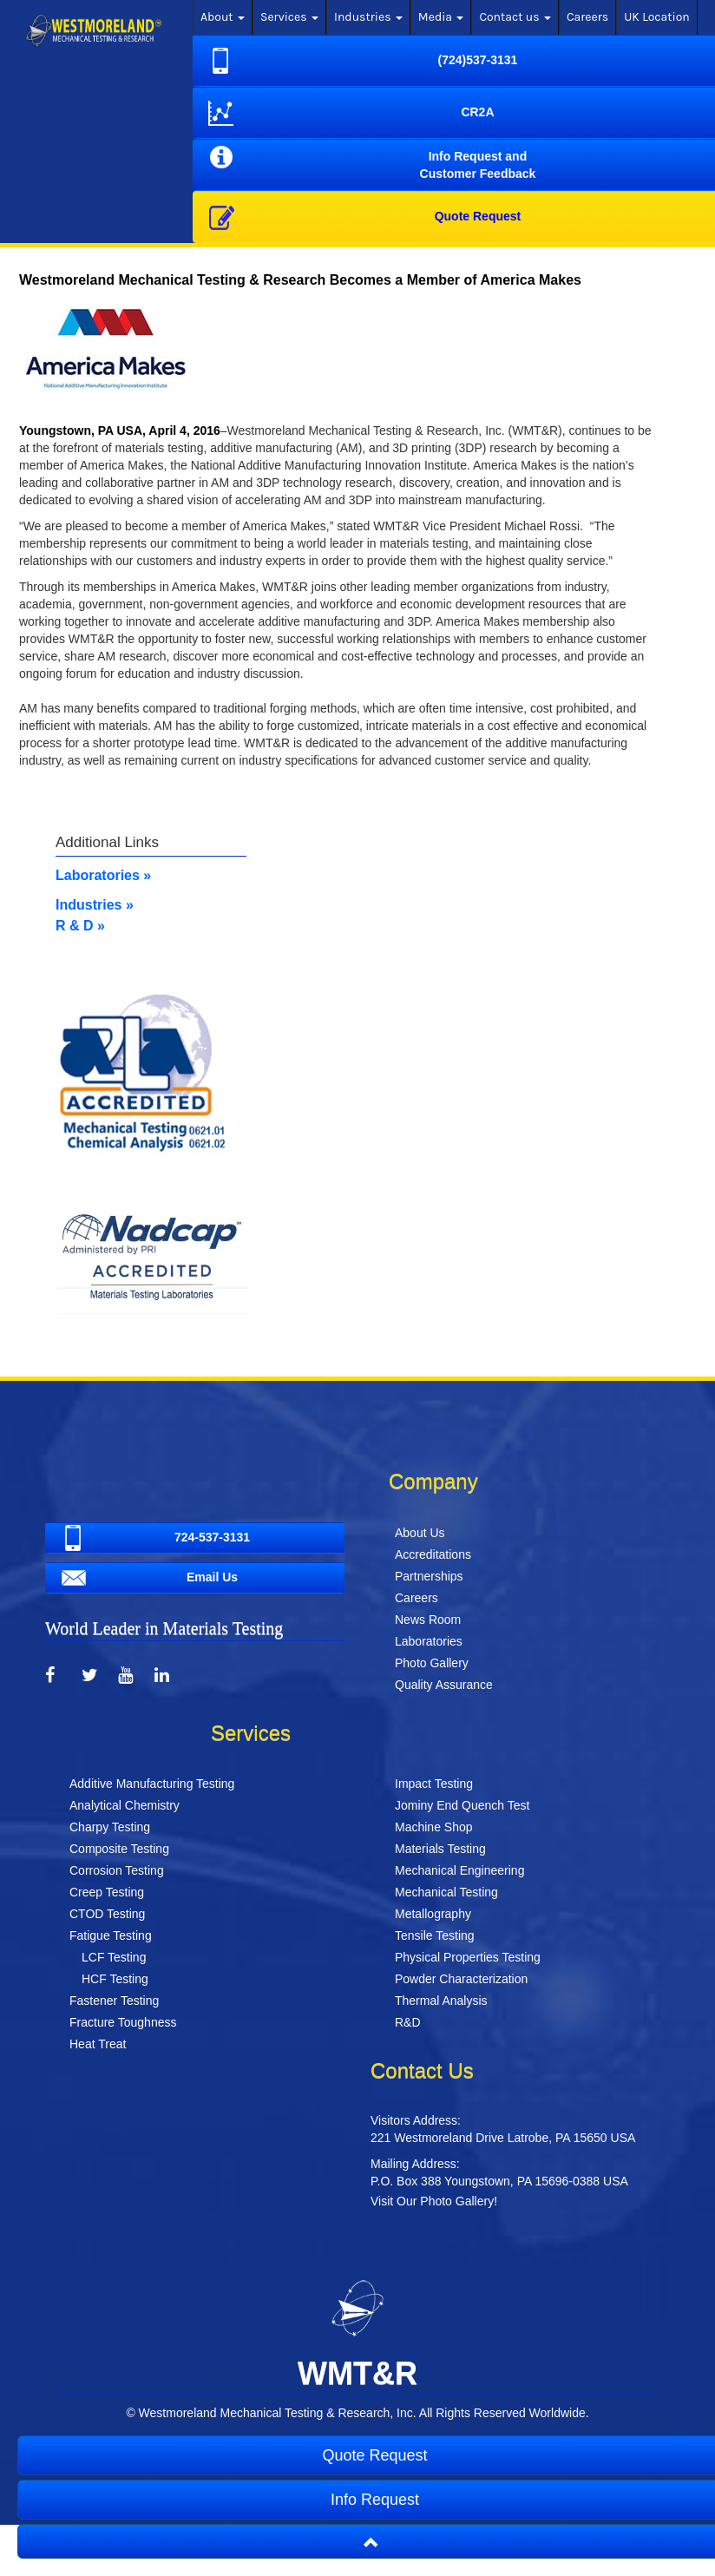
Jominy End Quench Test (462, 1805)
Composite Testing (119, 1849)
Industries (368, 17)
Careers (587, 17)
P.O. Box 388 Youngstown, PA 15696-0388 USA (499, 2181)
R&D (408, 2022)
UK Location (657, 17)
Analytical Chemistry (124, 1805)
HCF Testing (115, 1979)
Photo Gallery (432, 1663)
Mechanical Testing (446, 1892)
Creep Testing (106, 1892)
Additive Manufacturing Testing (151, 1784)
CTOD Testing (107, 1914)
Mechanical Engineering (459, 1870)
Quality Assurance (444, 1685)
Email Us (147, 1577)
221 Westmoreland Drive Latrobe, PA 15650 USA (503, 2138)
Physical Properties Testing (468, 1957)
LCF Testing (114, 1957)
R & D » (80, 925)
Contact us (515, 17)
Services (289, 17)
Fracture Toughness (122, 2022)
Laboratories (428, 1641)
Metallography (433, 1914)
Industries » (95, 904)
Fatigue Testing (110, 1935)
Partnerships (429, 1576)
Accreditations (433, 1554)
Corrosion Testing (116, 1870)
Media (441, 17)
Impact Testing (434, 1784)
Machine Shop (434, 1827)
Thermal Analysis (441, 2001)
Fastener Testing (114, 2001)
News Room (428, 1619)
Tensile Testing (435, 1935)
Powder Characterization (461, 1979)
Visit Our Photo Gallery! (434, 2201)
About (222, 17)
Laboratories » (103, 875)
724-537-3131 (153, 1538)
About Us (420, 1533)
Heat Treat (97, 2044)
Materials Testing (440, 1849)
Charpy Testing (109, 1827)
